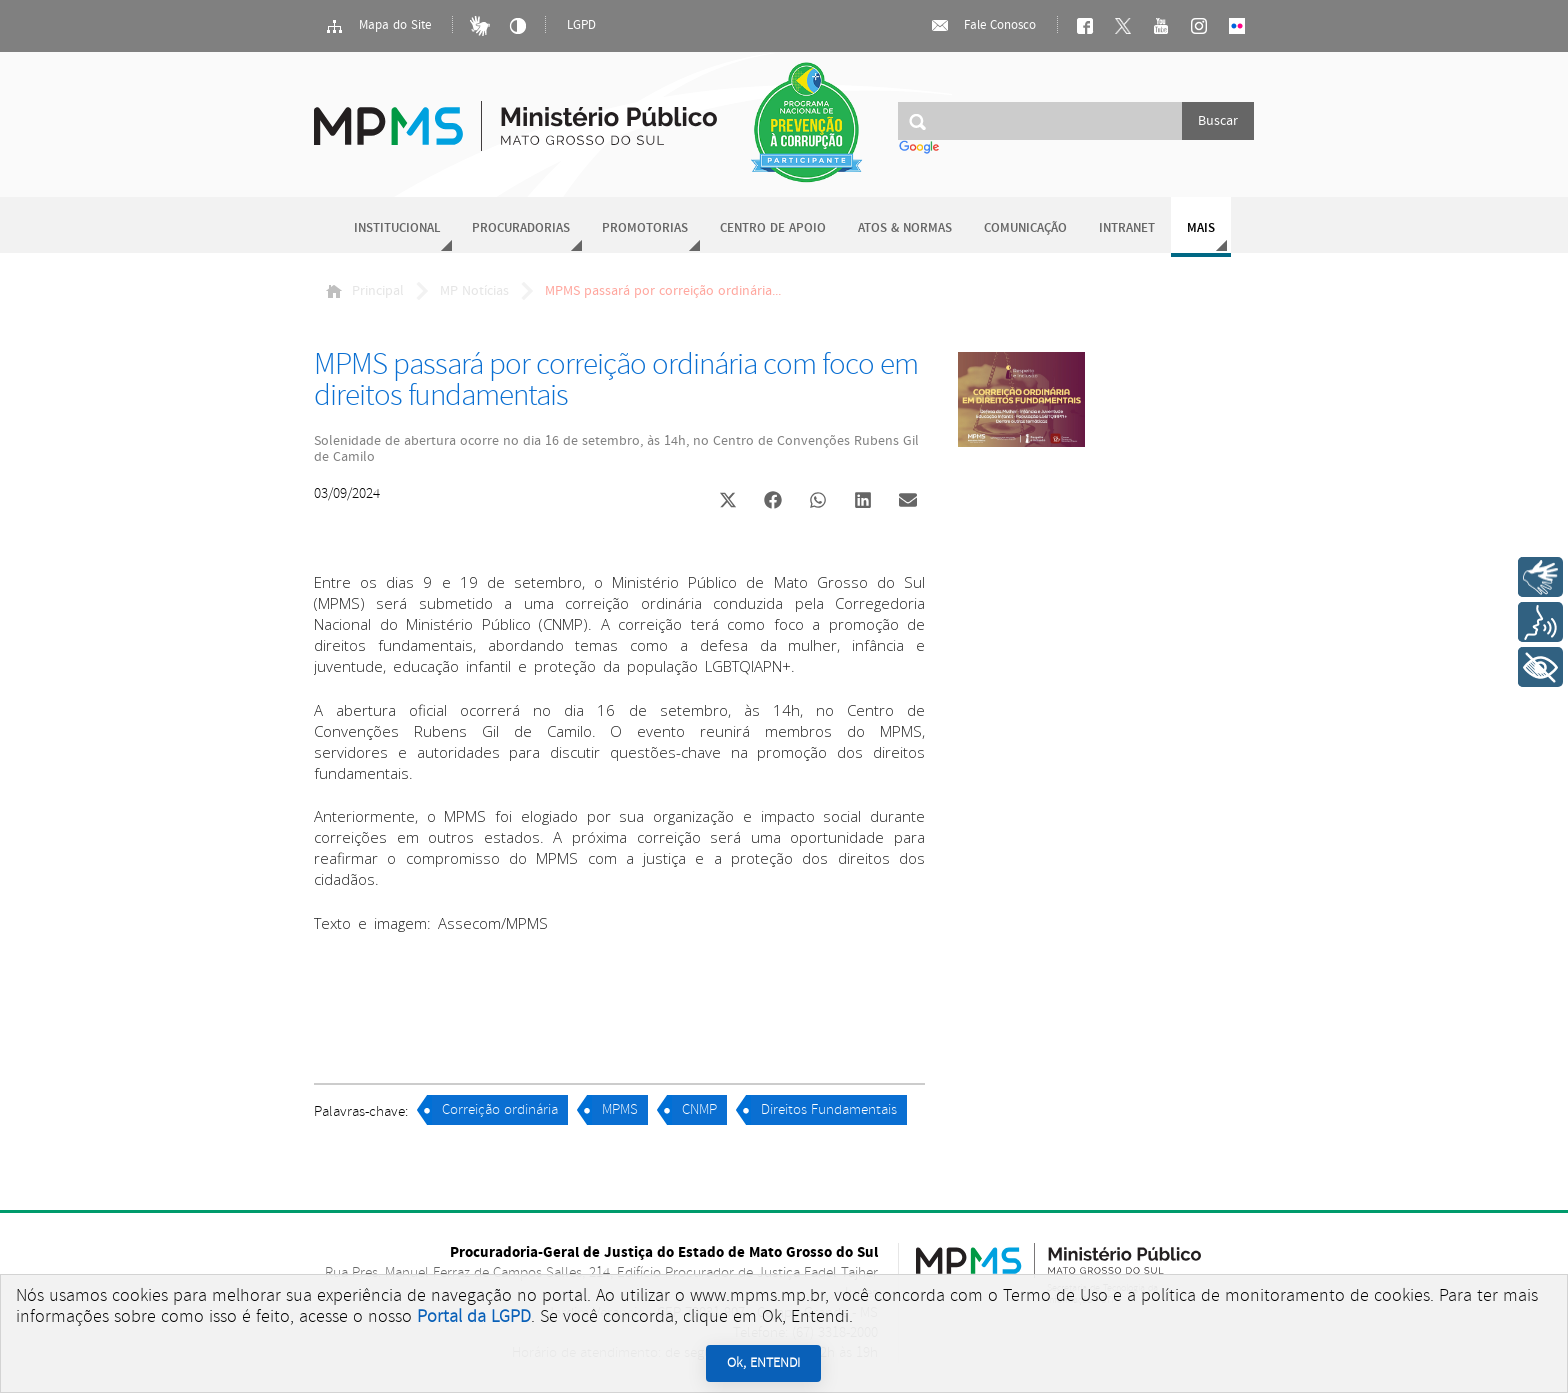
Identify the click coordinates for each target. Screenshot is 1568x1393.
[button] (727, 502)
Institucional (397, 228)
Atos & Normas (905, 228)
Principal (365, 291)
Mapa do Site (378, 26)
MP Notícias (474, 291)
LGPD (581, 25)
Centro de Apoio (773, 228)
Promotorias (645, 228)
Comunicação (1025, 228)
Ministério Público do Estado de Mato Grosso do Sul (515, 114)
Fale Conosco (983, 26)
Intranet (1127, 228)
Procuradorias (521, 228)
